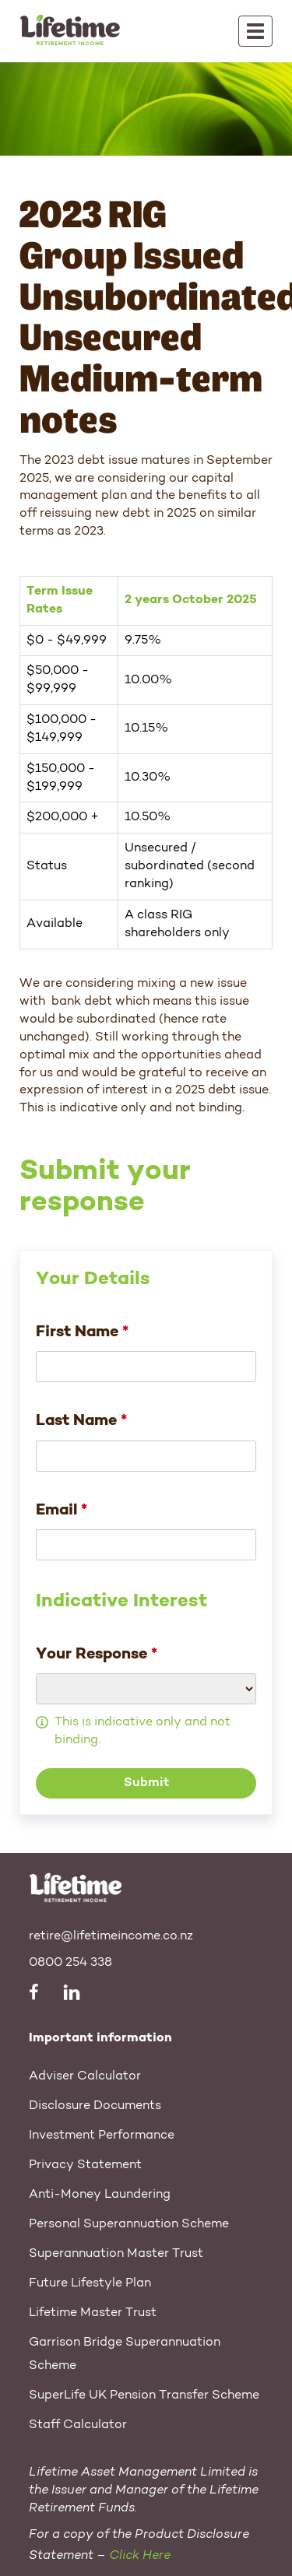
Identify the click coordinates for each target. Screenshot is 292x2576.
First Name (82, 1332)
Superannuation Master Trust (116, 2254)
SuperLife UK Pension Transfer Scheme (144, 2395)
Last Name (81, 1421)
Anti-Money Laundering (100, 2194)
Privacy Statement (85, 2165)
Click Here (140, 2556)
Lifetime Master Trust (93, 2313)
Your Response (96, 1654)
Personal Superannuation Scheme (129, 2224)
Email (61, 1510)
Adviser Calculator (85, 2076)
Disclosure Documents (95, 2106)
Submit (146, 1783)
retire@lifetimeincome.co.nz (111, 1936)
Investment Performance (101, 2135)
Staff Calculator (78, 2425)
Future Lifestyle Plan (90, 2283)
